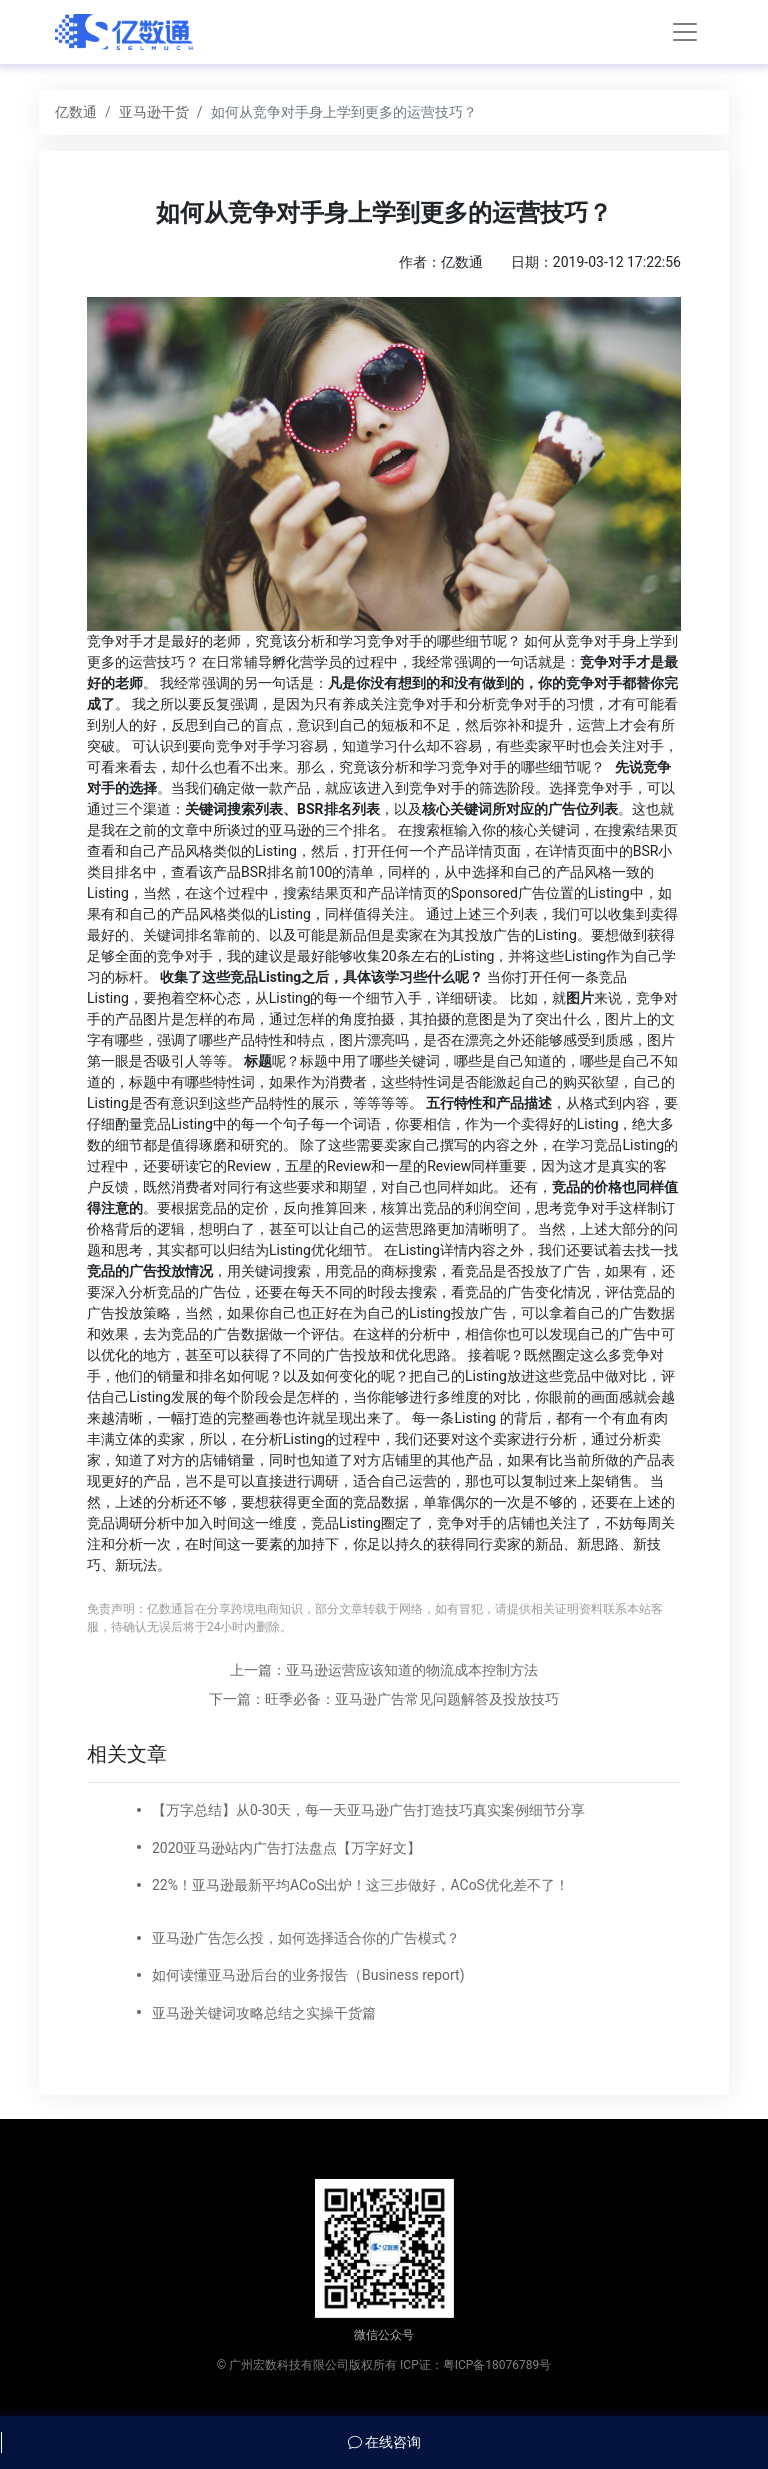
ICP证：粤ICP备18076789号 (475, 2365)
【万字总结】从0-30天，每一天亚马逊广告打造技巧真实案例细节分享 (368, 1810)
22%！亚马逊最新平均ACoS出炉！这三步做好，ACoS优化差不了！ (360, 1885)
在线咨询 (384, 2442)
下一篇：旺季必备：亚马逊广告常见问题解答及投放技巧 (384, 1699)
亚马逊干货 (154, 112)
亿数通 (76, 112)
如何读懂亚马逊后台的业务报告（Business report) (308, 1975)
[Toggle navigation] (685, 32)
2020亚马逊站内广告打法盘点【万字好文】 (286, 1848)
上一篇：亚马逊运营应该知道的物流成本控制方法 (384, 1670)
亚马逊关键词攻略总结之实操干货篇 (264, 2013)
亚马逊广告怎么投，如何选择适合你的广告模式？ (306, 1938)
